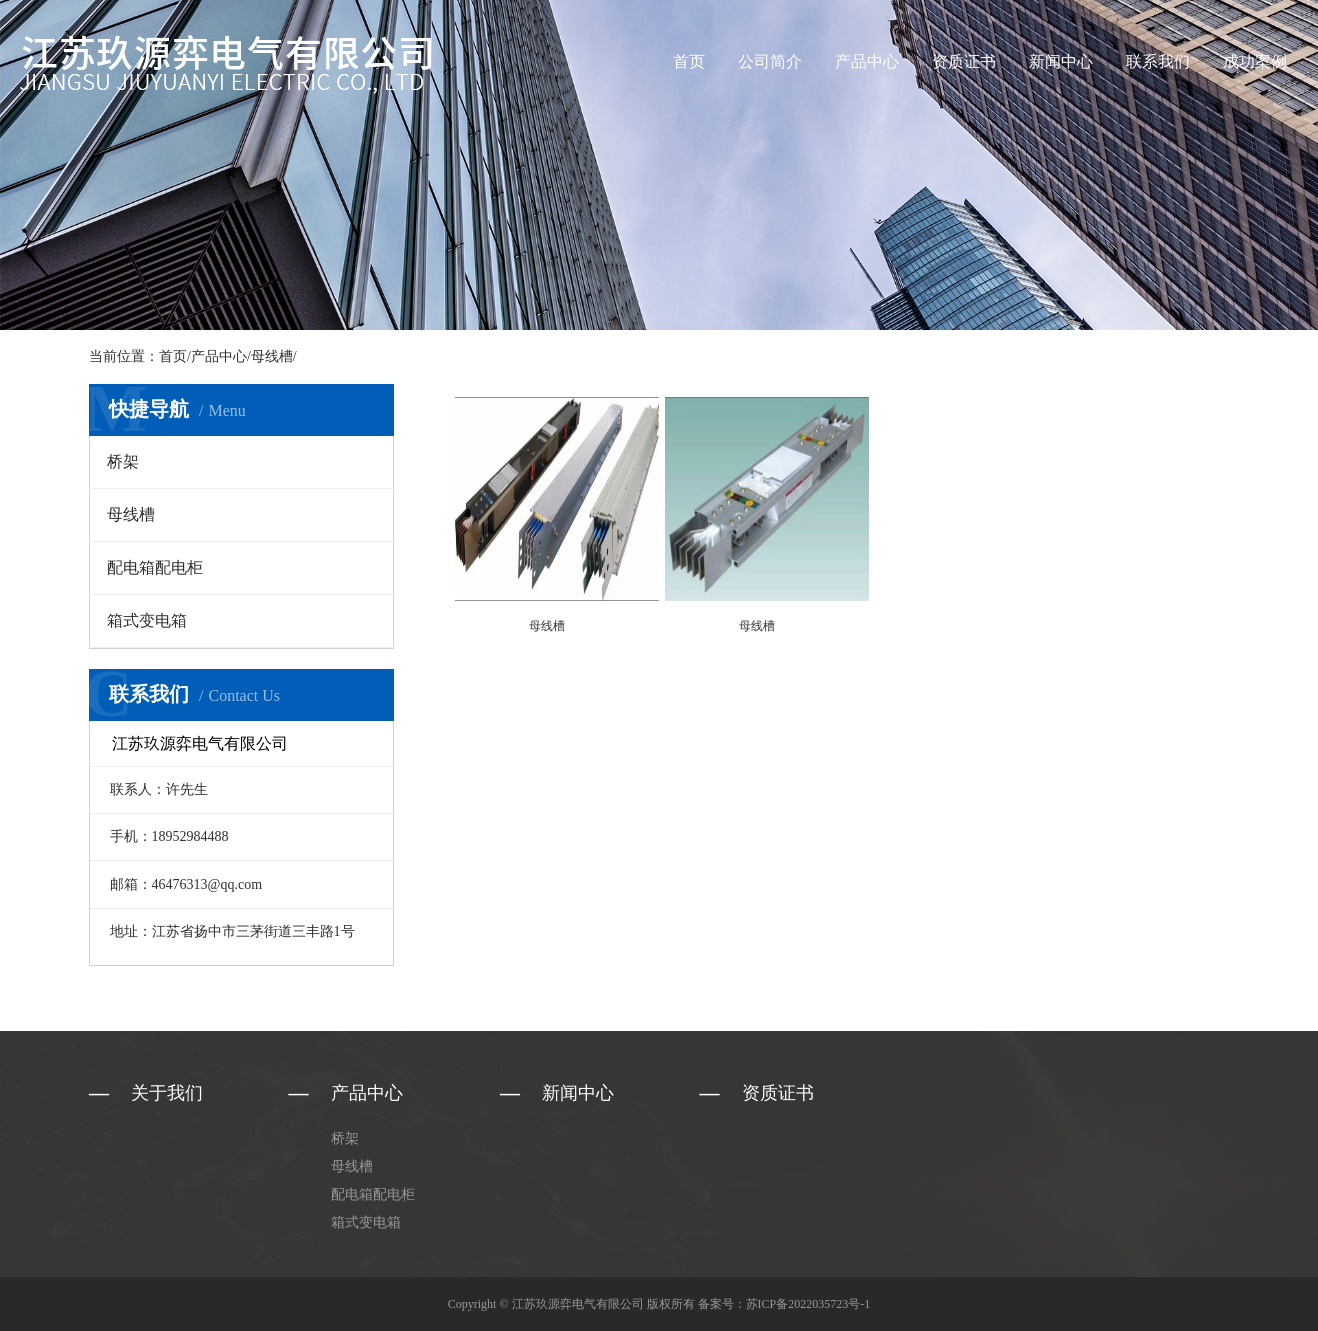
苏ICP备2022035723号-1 (808, 1304)
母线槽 (272, 356)
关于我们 (167, 1093)
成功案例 (1255, 61)
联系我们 (1158, 61)
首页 (689, 61)
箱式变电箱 (147, 620)
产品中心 (867, 61)
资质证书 (964, 61)
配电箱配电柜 (155, 567)
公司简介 (770, 61)
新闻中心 (1061, 61)
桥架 (123, 461)
